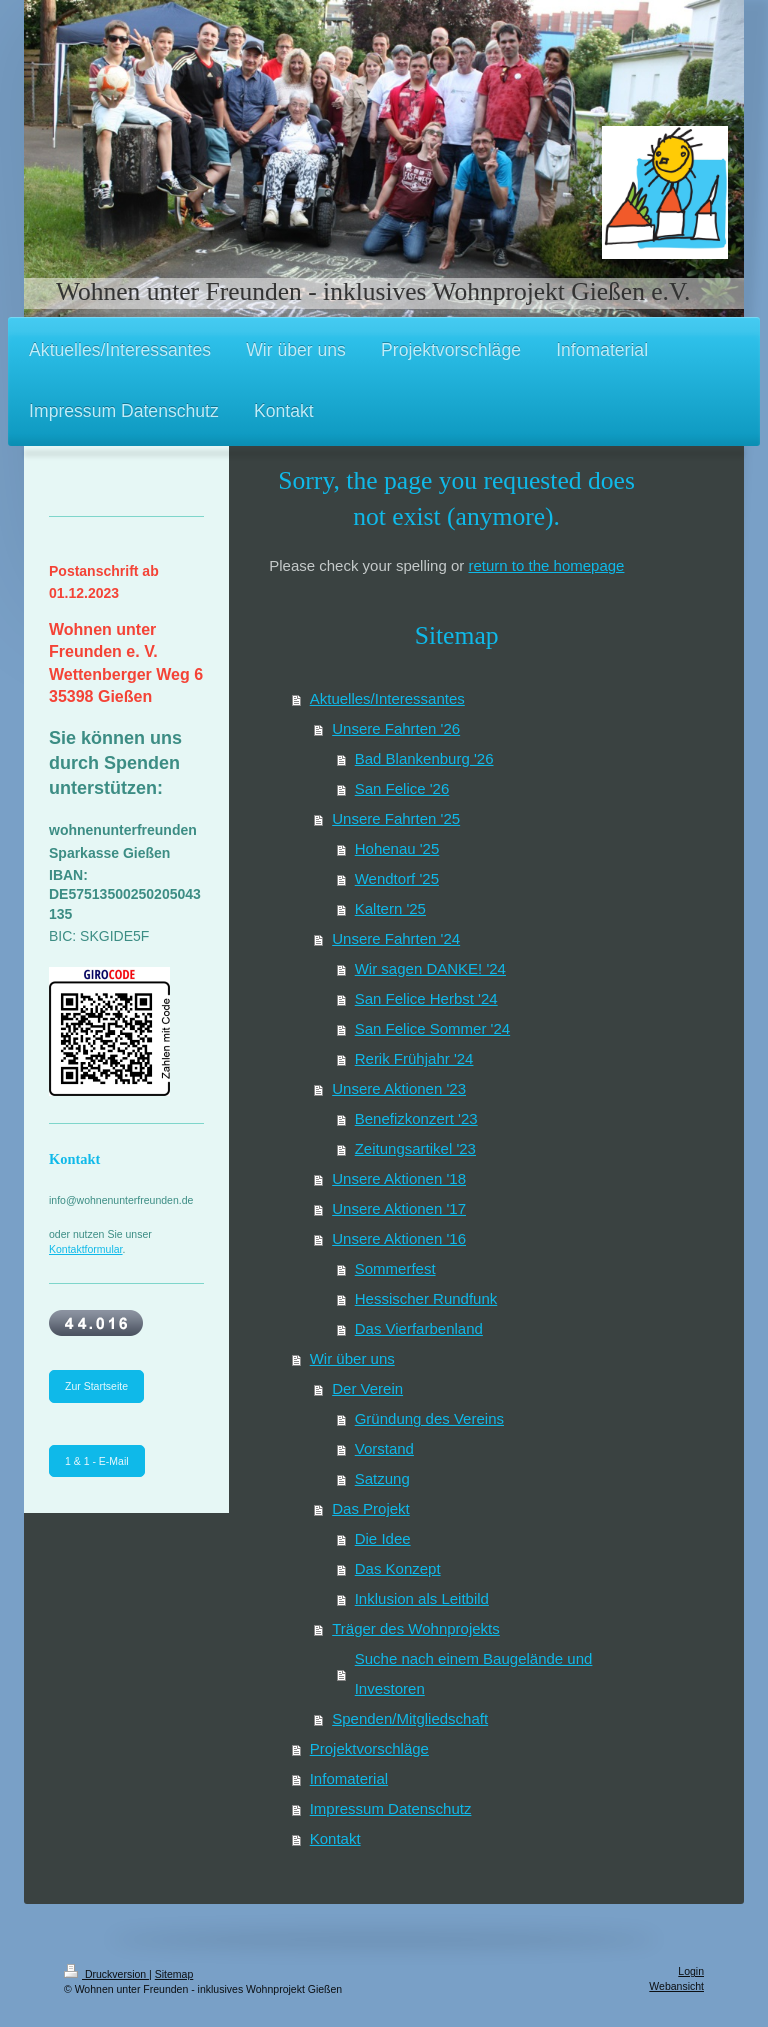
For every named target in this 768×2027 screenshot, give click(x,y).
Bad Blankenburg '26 (424, 758)
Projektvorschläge (369, 1748)
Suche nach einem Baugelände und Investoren (474, 1673)
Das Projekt (371, 1508)
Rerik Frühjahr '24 (414, 1058)
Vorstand (384, 1448)
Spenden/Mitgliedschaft (410, 1718)
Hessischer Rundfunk (426, 1298)
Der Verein (367, 1388)
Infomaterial (349, 1778)
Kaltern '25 (390, 908)
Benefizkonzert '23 (416, 1118)
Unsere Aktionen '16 (399, 1238)
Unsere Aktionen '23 (399, 1088)
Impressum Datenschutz (391, 1808)
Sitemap (174, 1974)
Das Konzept (398, 1568)
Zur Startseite (96, 1386)
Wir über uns (352, 1358)
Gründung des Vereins (429, 1418)
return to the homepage (546, 565)
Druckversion (106, 1974)
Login (691, 1971)
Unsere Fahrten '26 (396, 728)
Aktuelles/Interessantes (387, 698)
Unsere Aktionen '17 (399, 1208)
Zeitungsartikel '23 (415, 1148)
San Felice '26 (402, 788)
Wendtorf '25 (397, 878)
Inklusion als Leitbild (422, 1598)
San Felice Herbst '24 (426, 998)
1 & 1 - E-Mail (97, 1461)
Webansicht (676, 1986)
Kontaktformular (86, 1249)
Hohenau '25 (397, 848)
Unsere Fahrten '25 (396, 818)
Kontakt (335, 1838)
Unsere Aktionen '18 (399, 1178)
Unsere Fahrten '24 (396, 938)
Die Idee (383, 1538)
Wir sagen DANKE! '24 (430, 968)
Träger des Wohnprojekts (416, 1628)
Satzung (382, 1478)
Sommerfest (395, 1268)
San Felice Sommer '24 (432, 1028)
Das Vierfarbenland (419, 1328)
